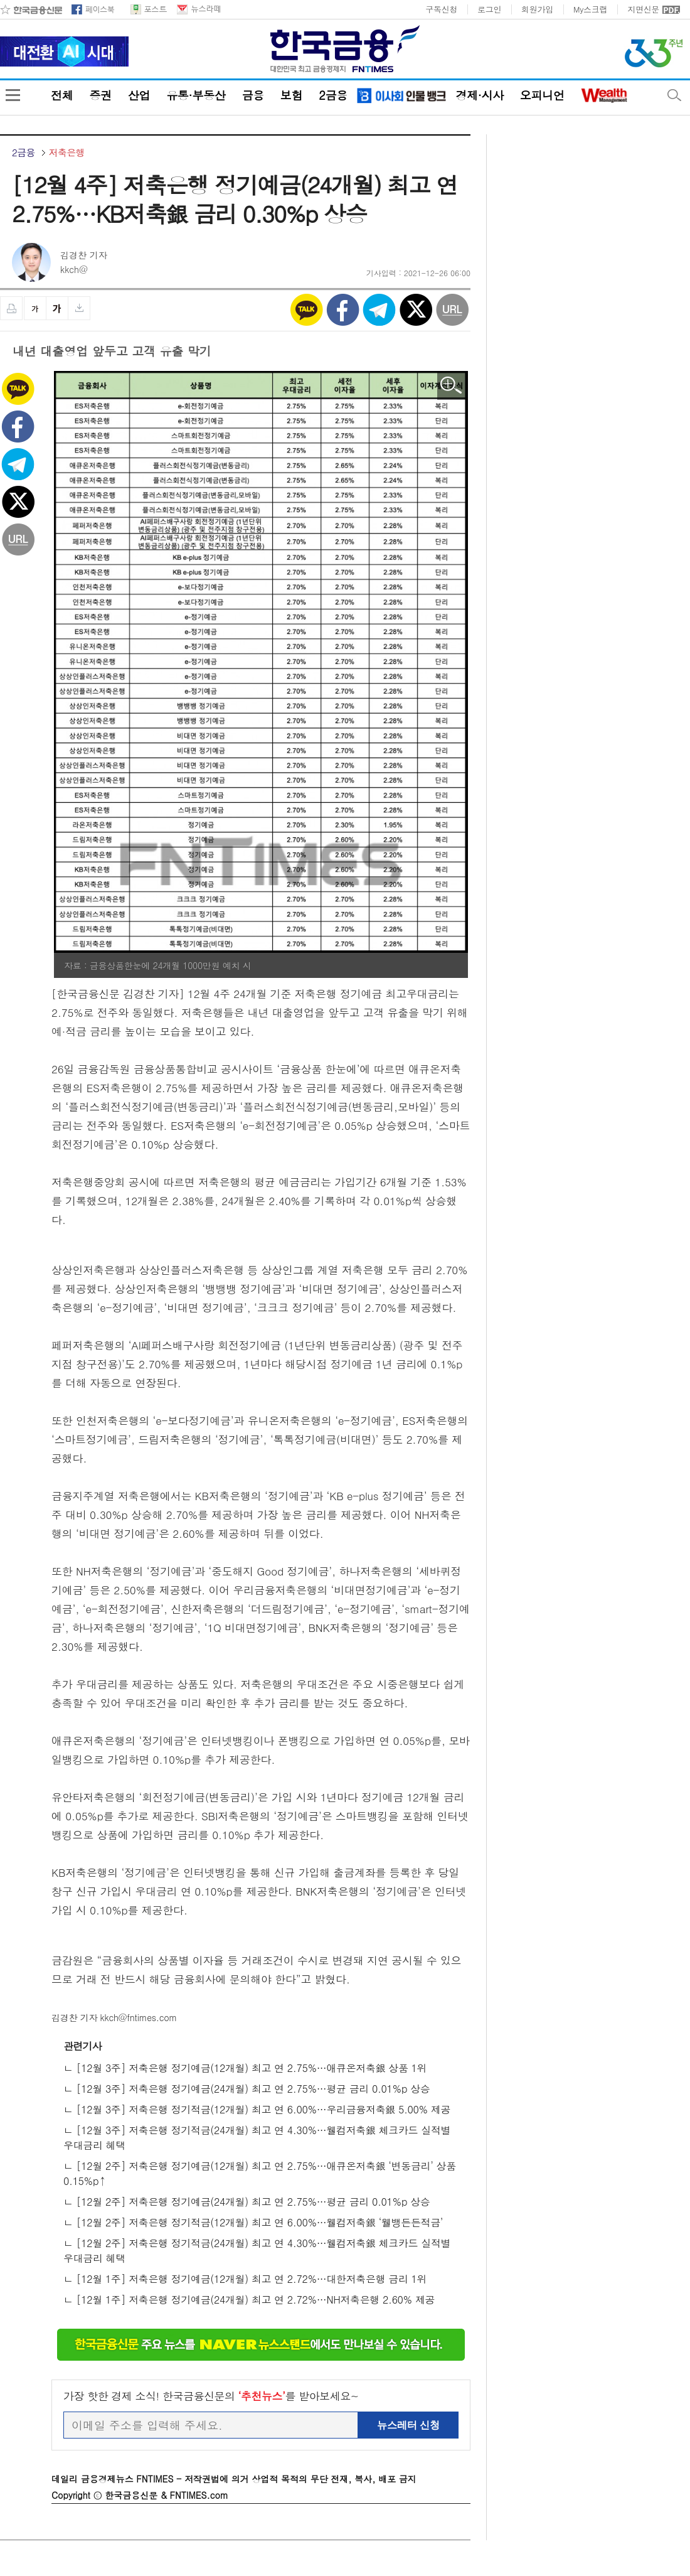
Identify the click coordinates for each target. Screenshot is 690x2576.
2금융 (333, 95)
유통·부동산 (195, 95)
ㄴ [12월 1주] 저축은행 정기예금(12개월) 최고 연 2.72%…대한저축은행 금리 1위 (245, 2279)
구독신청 (441, 9)
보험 (291, 95)
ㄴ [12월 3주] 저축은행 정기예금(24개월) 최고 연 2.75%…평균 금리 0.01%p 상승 (246, 2088)
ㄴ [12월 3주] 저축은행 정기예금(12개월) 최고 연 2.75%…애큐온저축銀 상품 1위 (245, 2068)
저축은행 (67, 152)
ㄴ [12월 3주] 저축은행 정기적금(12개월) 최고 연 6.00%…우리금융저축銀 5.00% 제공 (256, 2109)
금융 (252, 95)
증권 (100, 95)
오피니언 (542, 95)
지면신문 (643, 9)
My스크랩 (590, 9)
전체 (62, 95)
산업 (139, 95)
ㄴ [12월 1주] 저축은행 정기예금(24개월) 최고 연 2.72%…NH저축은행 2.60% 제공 (249, 2299)
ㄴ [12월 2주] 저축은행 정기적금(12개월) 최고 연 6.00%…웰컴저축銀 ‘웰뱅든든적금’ (253, 2222)
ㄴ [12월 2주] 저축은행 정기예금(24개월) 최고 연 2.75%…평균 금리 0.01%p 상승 (246, 2201)
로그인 (489, 9)
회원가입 (537, 9)
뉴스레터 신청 (408, 2425)
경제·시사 (479, 95)
